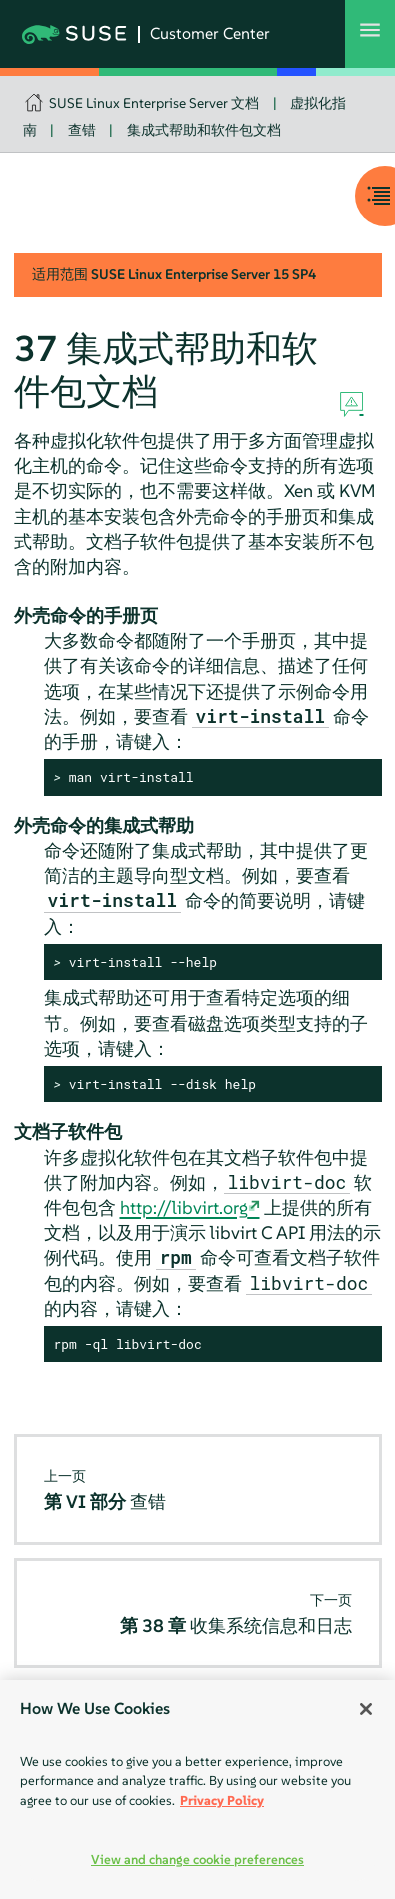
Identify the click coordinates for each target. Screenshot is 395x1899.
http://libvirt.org (184, 1207)
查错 (82, 130)
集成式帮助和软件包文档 (204, 130)
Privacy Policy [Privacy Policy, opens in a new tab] (222, 1800)
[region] (197, 1789)
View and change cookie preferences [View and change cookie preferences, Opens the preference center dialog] (197, 1859)
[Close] (366, 1709)
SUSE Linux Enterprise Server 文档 (154, 103)
